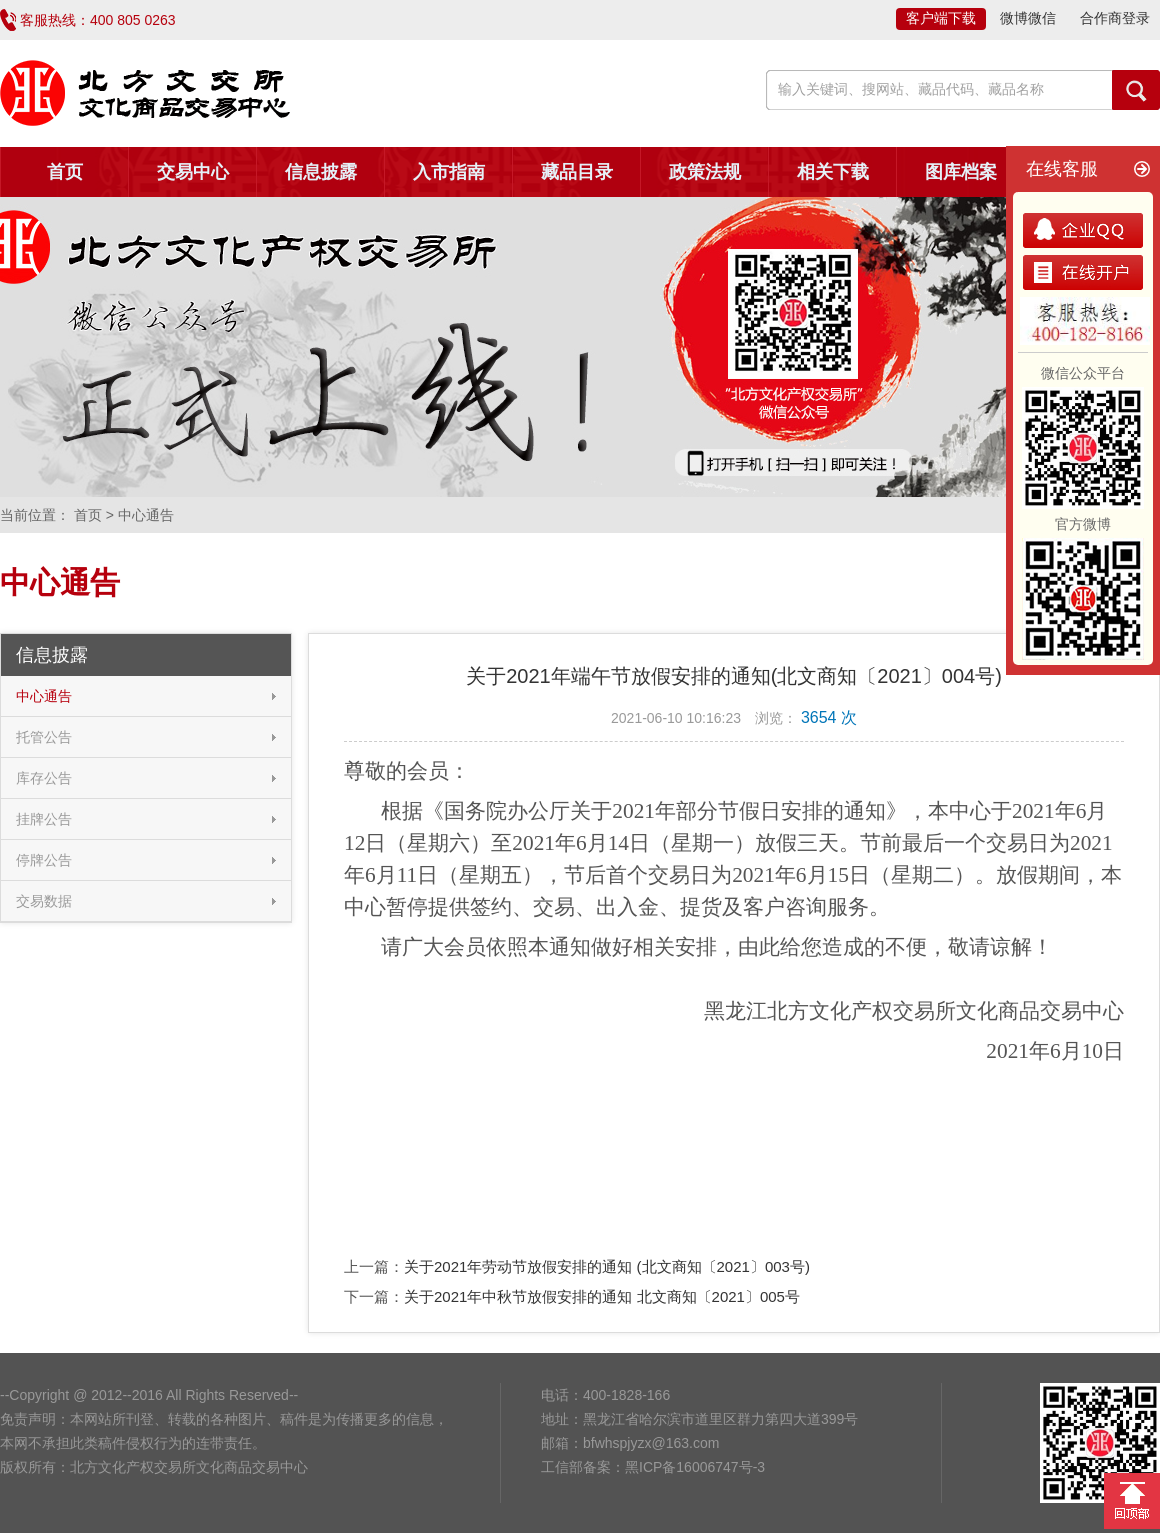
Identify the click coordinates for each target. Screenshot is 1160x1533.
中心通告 (44, 696)
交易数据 (44, 901)
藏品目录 (577, 172)
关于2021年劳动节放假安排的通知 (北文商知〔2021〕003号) (607, 1266)
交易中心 (193, 172)
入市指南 (449, 172)
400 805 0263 (133, 20)
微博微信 (1028, 18)
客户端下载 (941, 18)
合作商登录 (1115, 18)
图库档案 (961, 172)
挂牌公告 (44, 819)
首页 (65, 172)
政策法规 (705, 172)
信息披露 (321, 172)
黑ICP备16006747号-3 (695, 1467)
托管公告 (44, 737)
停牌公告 (44, 860)
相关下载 (833, 172)
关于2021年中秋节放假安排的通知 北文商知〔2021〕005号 (602, 1296)
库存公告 (44, 778)
